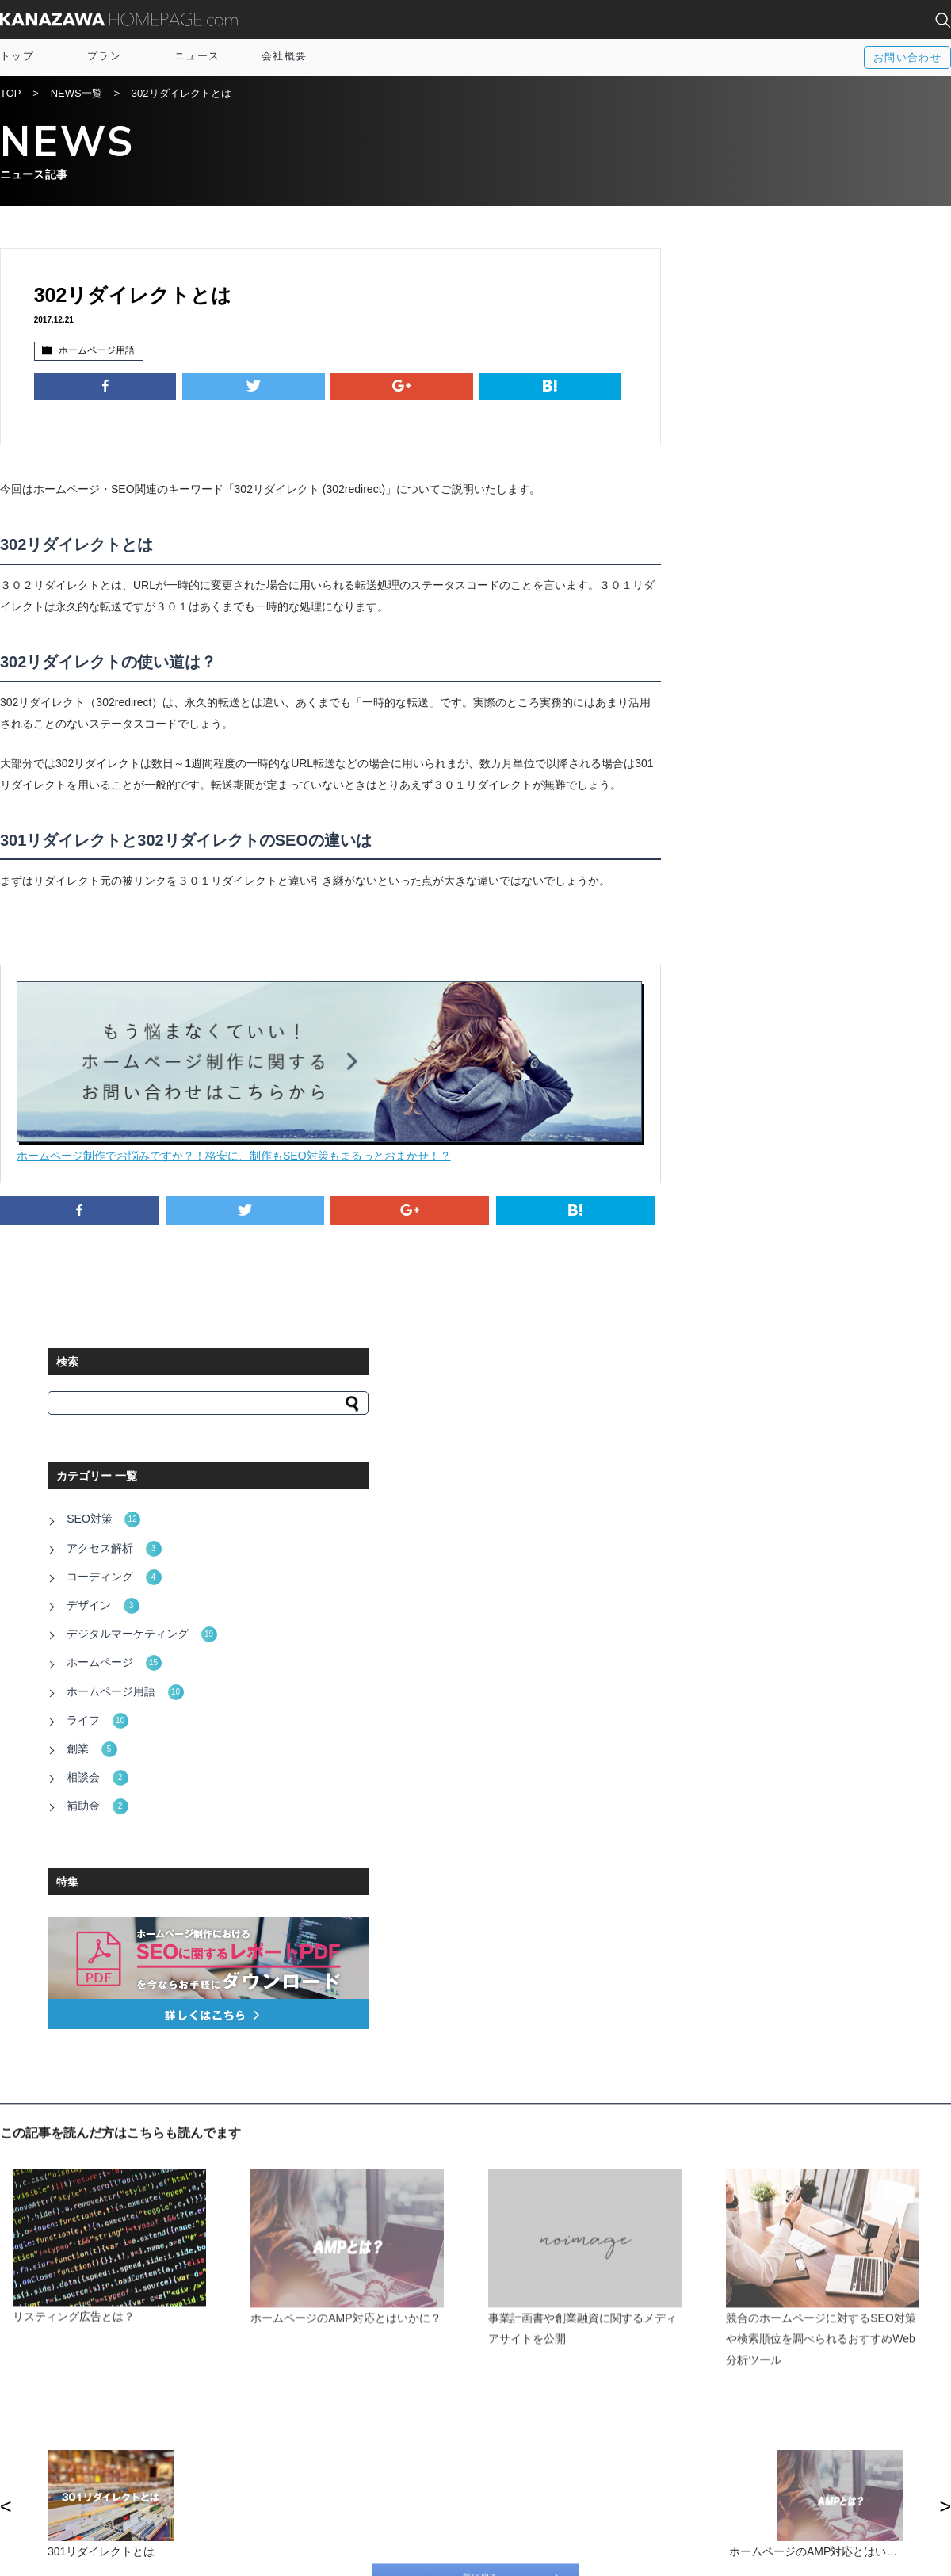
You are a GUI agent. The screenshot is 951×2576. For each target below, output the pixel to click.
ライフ (729, 625)
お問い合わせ (907, 57)
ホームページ (746, 572)
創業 (724, 651)
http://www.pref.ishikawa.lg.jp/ (233, 1948)
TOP (10, 95)
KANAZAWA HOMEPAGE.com (119, 19)
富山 (750, 2453)
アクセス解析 (746, 468)
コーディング (746, 494)
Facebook (531, 2438)
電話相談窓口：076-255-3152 (228, 2554)
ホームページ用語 (95, 351)
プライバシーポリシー (328, 2483)
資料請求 (298, 2468)
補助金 (729, 704)
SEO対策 (736, 441)
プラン (104, 56)
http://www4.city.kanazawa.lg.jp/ (238, 1992)
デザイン (735, 520)
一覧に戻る (475, 1794)
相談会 (729, 678)
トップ (17, 56)
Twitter (524, 2453)
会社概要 (284, 56)
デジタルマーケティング (774, 546)
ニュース (197, 56)
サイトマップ (308, 2453)
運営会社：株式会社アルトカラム (79, 2554)
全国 (750, 2438)
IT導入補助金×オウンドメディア (351, 2438)
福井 (750, 2468)
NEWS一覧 (76, 95)
